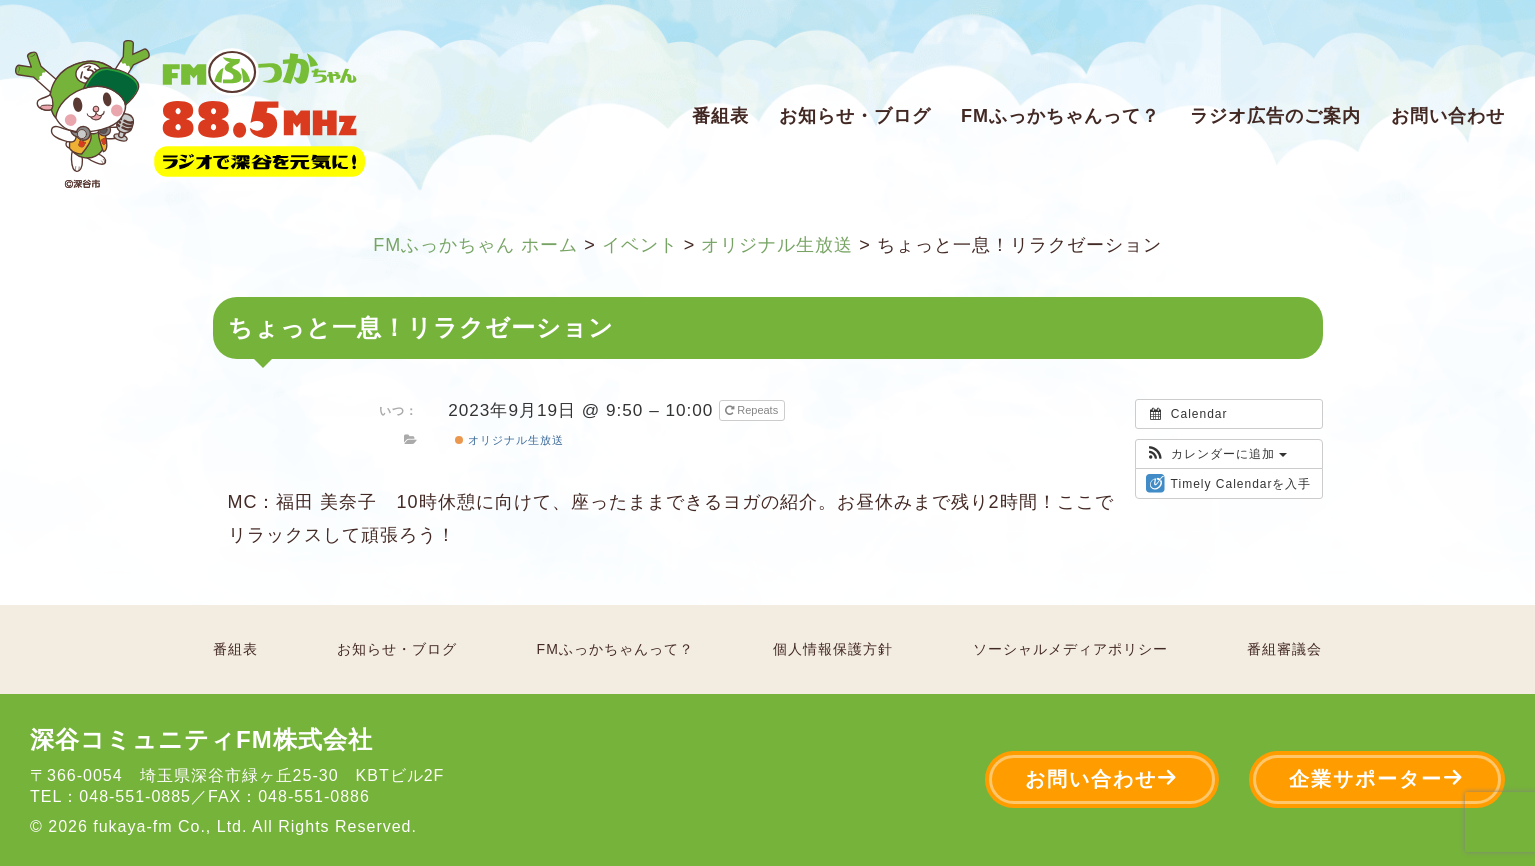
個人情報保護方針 (833, 649)
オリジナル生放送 (509, 440)
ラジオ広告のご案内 (1275, 116)
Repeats (753, 410)
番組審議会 (1284, 649)
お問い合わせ (1448, 116)
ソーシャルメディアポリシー (1070, 649)
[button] (1216, 454)
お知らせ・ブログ (855, 116)
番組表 (720, 116)
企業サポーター (1377, 778)
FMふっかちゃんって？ (1060, 116)
